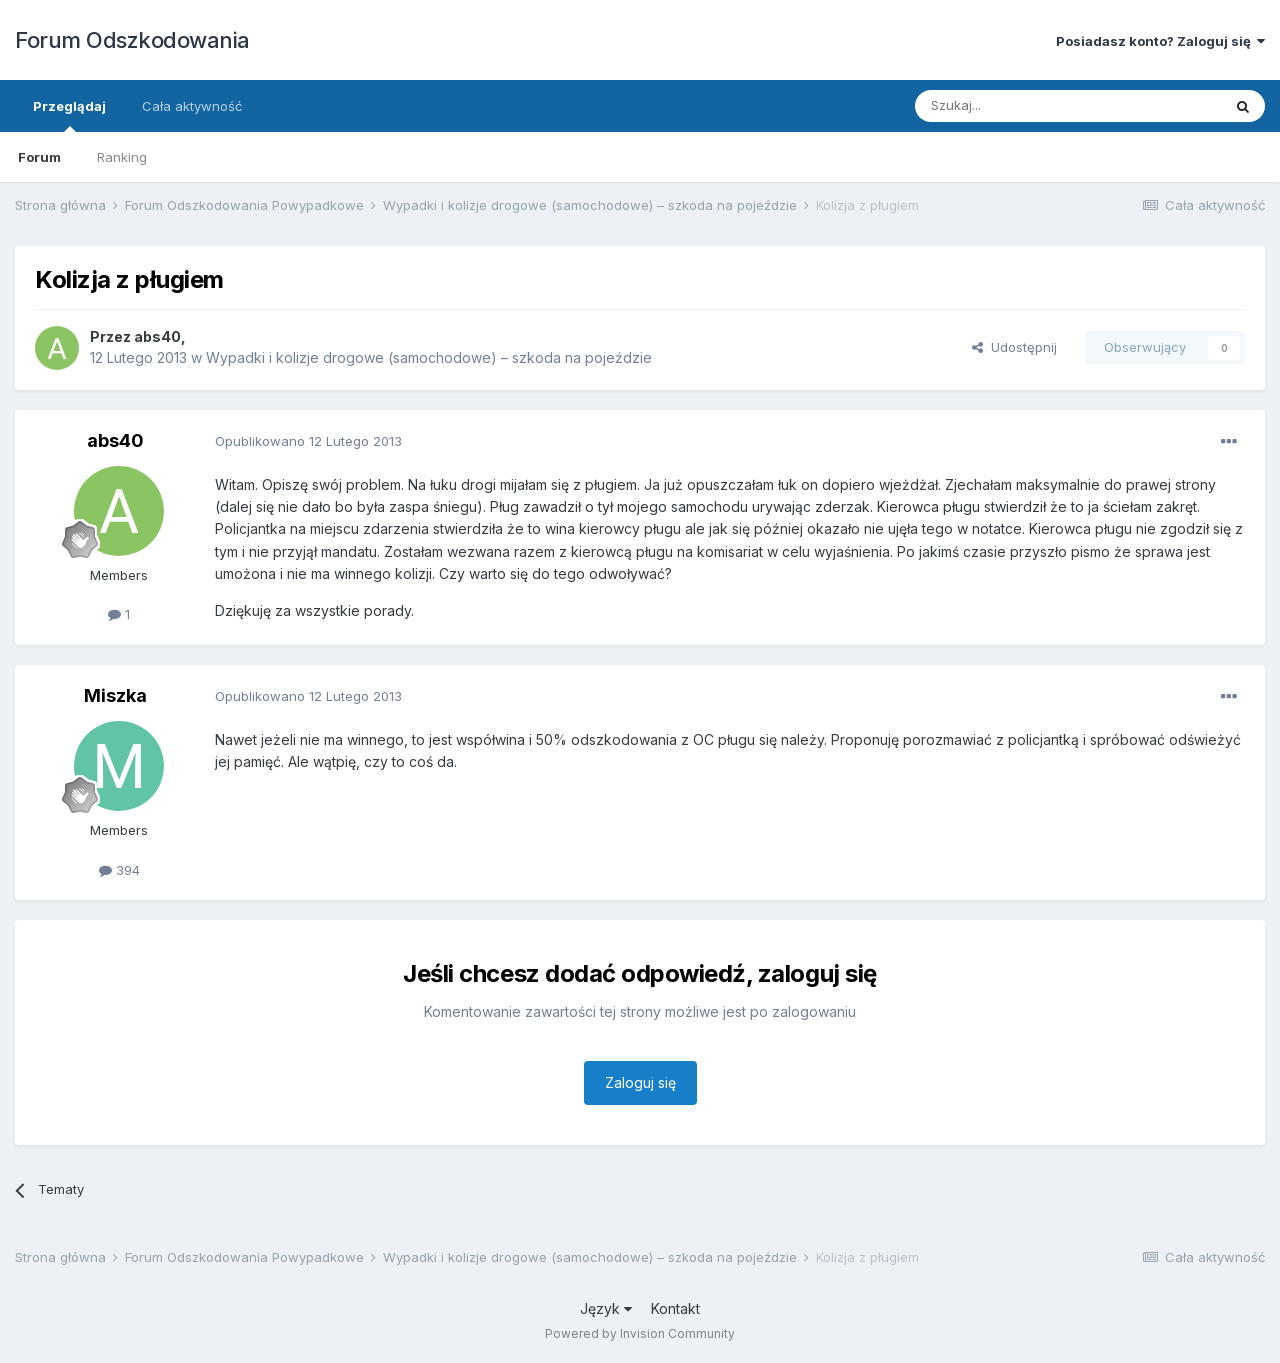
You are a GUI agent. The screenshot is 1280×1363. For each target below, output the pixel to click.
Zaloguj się (640, 1082)
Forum (39, 157)
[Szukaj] (1018, 106)
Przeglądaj (69, 115)
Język (606, 1308)
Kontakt (675, 1308)
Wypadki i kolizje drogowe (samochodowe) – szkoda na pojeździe (429, 357)
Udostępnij (1014, 347)
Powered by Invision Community (640, 1333)
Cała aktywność (192, 106)
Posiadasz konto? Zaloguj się (1160, 41)
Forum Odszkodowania (132, 40)
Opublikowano (308, 441)
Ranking (122, 157)
